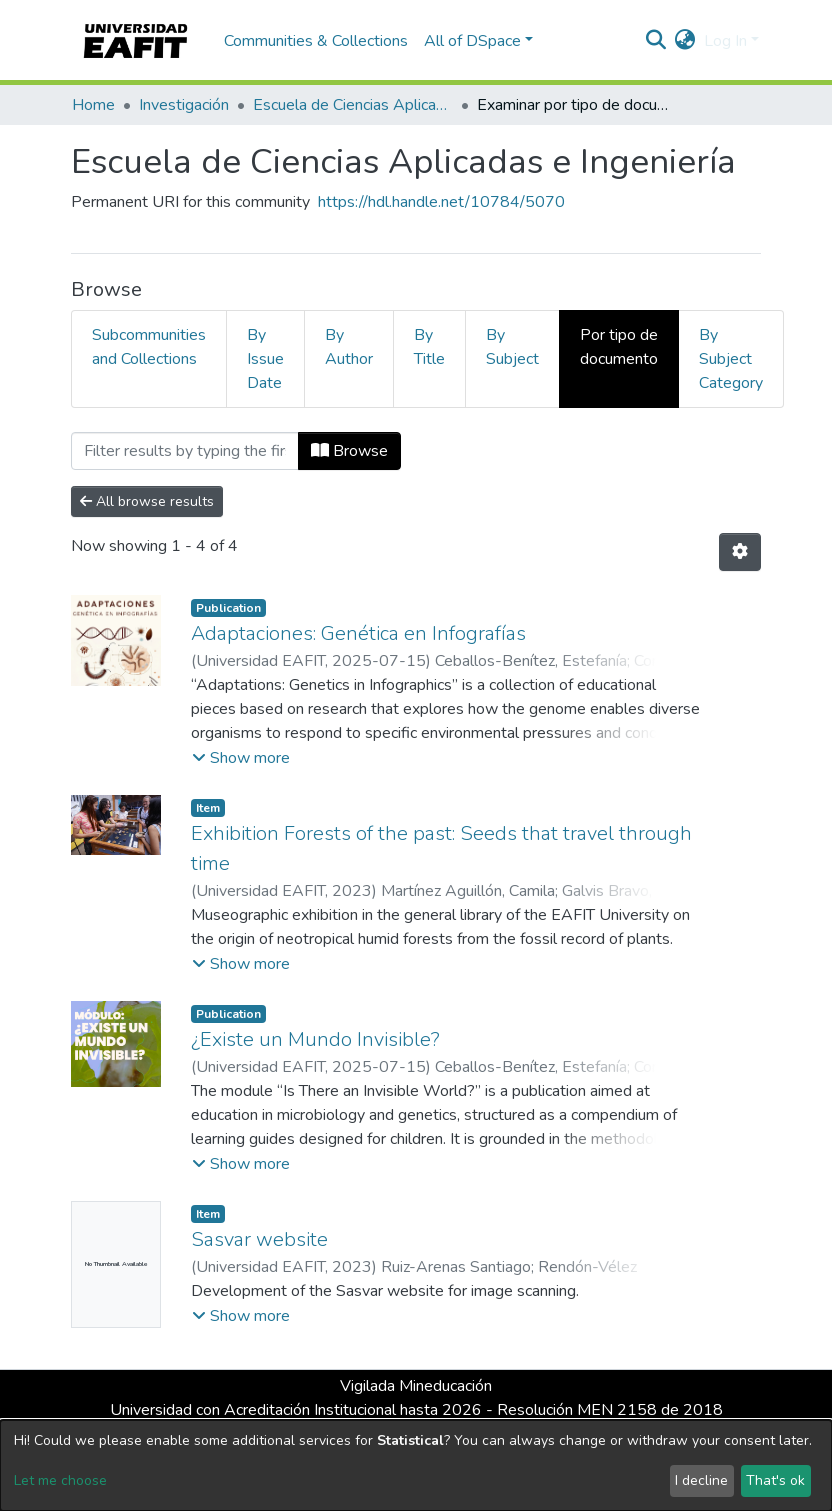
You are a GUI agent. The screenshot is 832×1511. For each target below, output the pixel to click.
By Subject (512, 347)
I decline (701, 1480)
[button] (685, 41)
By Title (429, 347)
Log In (725, 41)
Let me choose (60, 1480)
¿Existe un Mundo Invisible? (315, 1039)
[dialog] (416, 1465)
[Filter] (185, 451)
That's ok (775, 1480)
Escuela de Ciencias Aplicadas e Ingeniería (353, 105)
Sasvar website (259, 1239)
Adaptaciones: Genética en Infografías (358, 633)
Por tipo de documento (619, 347)
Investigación (184, 105)
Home (93, 105)
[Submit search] (656, 41)
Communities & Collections (316, 41)
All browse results (147, 501)
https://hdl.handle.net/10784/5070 (441, 202)
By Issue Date (265, 359)
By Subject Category (731, 359)
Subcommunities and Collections (149, 347)
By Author (349, 347)
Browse (349, 451)
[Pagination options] (740, 552)
